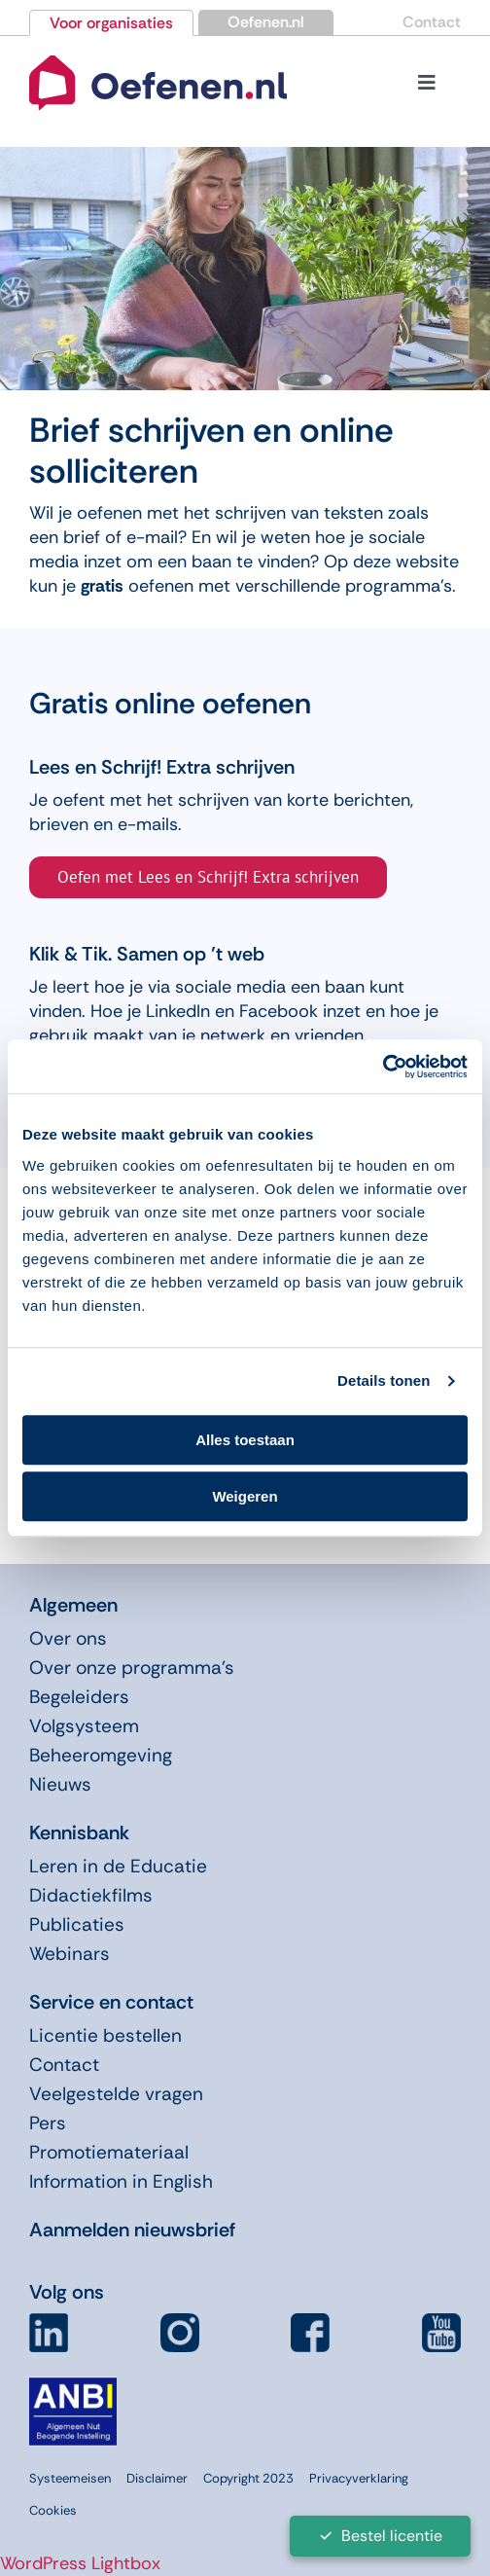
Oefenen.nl (266, 22)
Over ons (68, 1638)
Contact (431, 22)
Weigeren (244, 1496)
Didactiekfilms (91, 1895)
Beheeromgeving (100, 1755)
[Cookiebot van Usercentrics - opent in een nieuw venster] (383, 1066)
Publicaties (76, 1924)
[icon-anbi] (73, 2385)
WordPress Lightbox (80, 2563)
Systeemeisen (70, 2478)
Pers (47, 2123)
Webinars (69, 1953)
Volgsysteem (84, 1726)
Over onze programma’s (131, 1667)
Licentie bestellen (105, 2035)
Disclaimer (157, 2478)
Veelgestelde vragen (116, 2094)
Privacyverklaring (358, 2478)
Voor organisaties (111, 23)
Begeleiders (79, 1697)
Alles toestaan (245, 1440)
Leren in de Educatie (118, 1866)
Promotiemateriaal (109, 2152)
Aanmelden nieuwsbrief (132, 2229)
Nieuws (60, 1784)
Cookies (53, 2510)
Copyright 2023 (248, 2478)
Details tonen (383, 1380)
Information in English (121, 2181)
